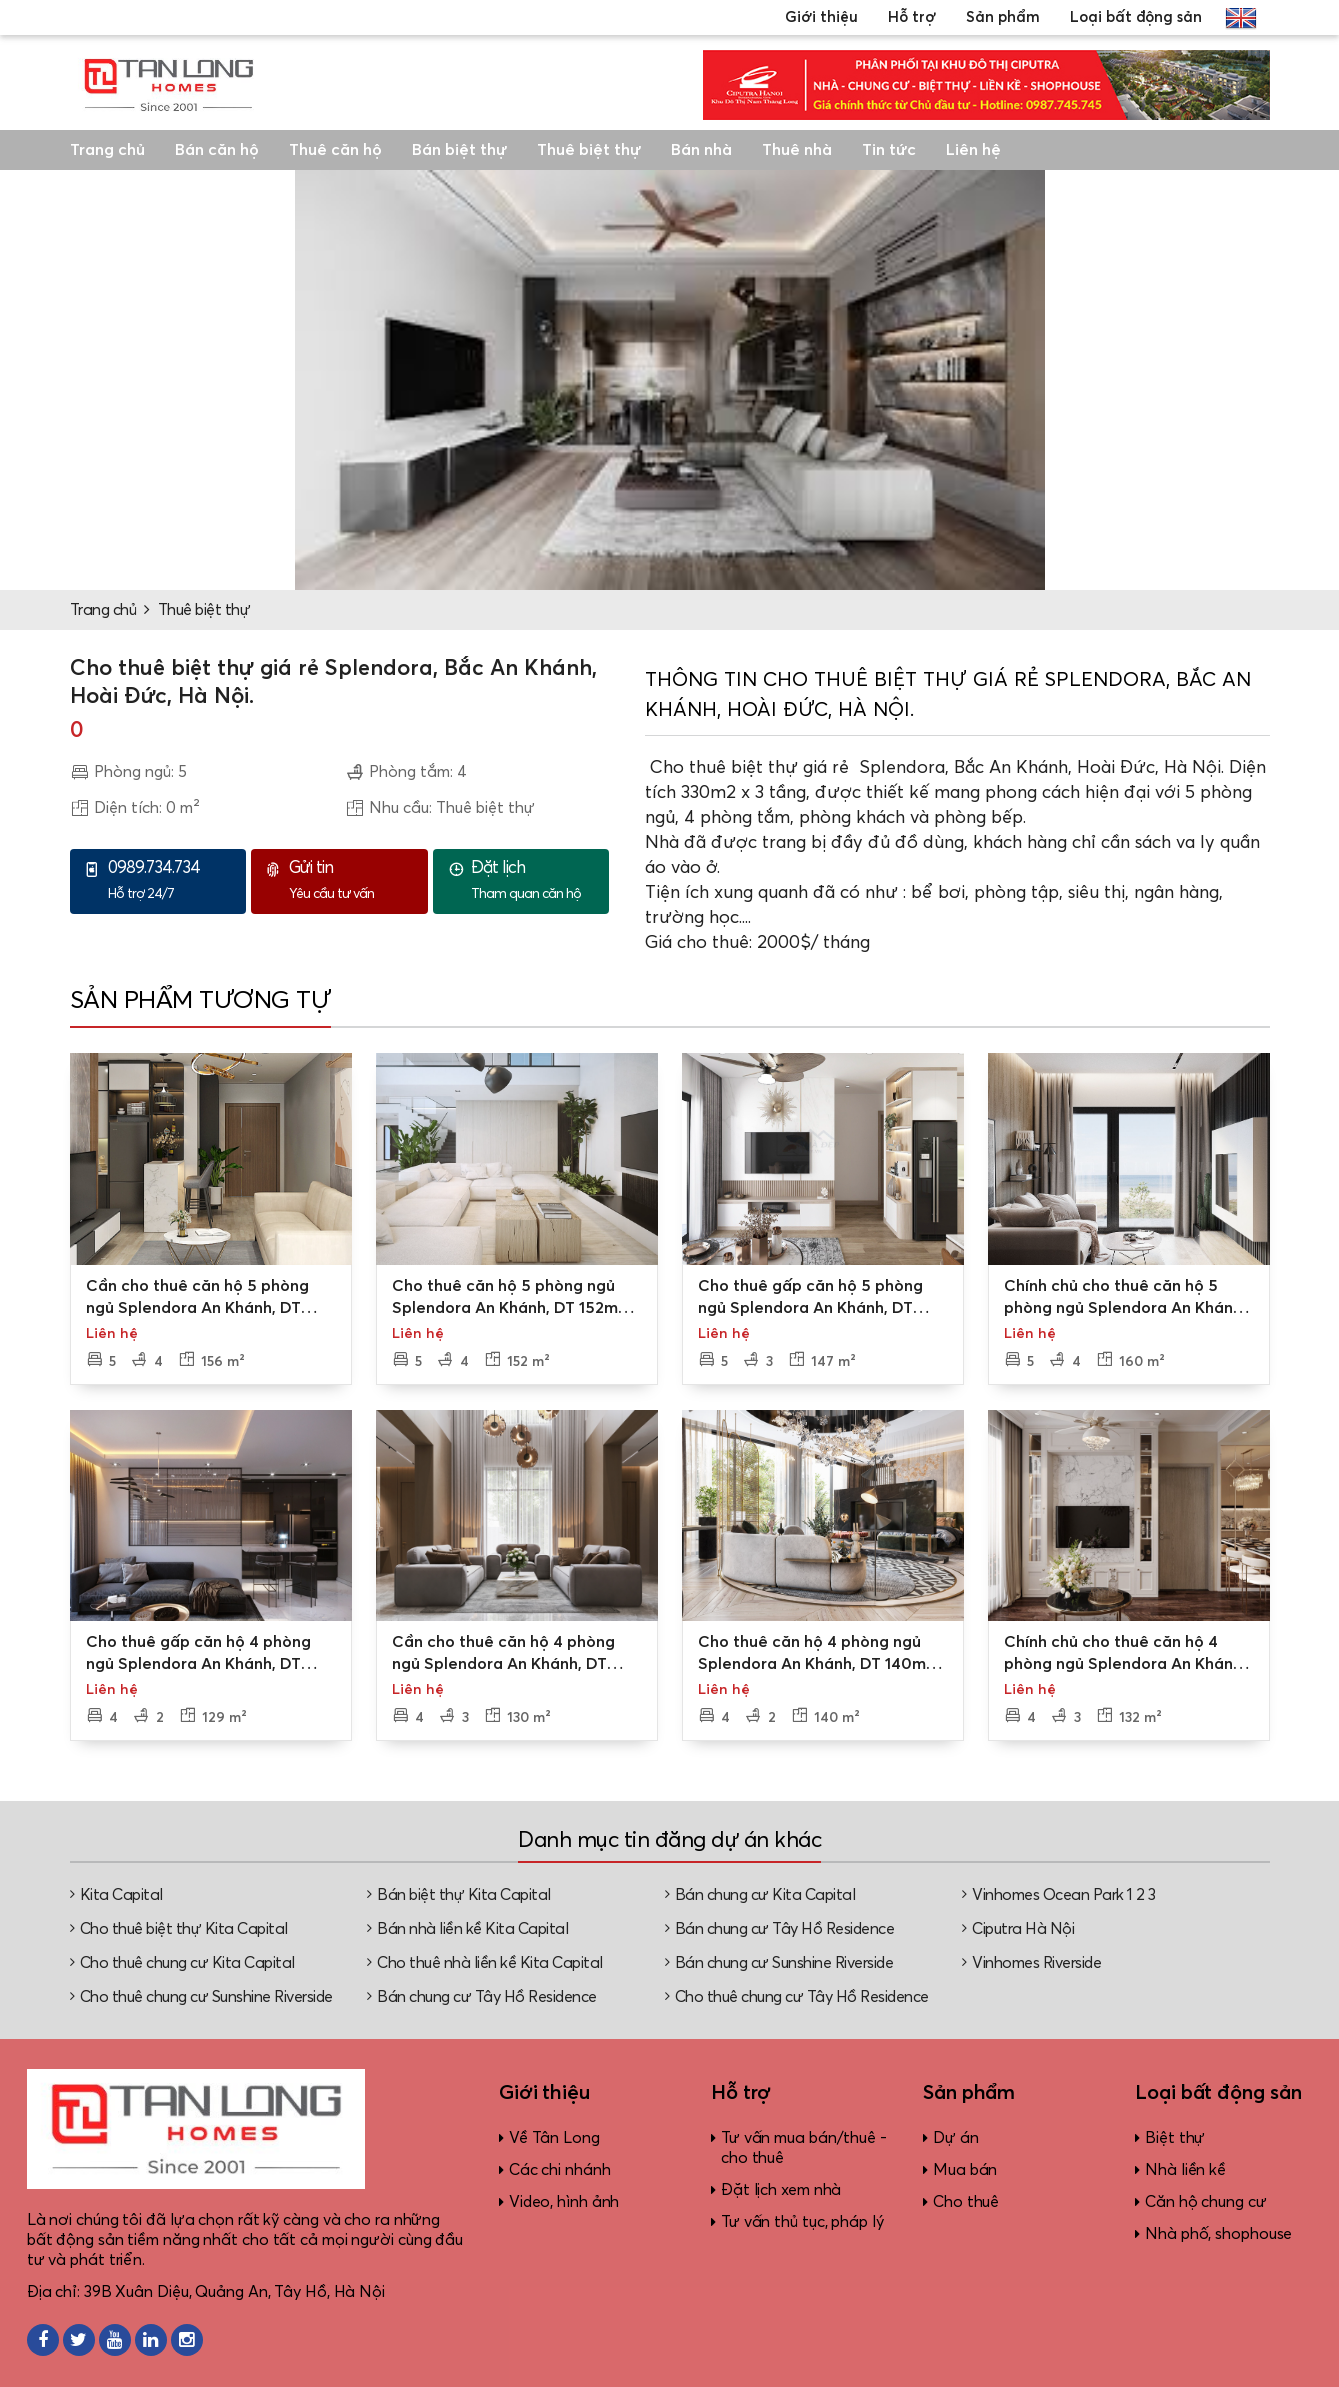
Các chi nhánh (560, 2170)
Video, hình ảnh (564, 2202)
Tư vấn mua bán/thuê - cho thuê (804, 2148)
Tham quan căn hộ (535, 880)
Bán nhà (701, 150)
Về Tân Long (554, 2138)
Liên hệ (973, 150)
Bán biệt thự (459, 150)
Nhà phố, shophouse (1218, 2234)
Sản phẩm (1003, 17)
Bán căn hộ (217, 150)
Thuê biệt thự (589, 150)
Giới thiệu (821, 17)
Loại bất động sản (1136, 17)
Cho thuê (966, 2202)
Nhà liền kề (1185, 2170)
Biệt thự (1175, 2138)
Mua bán (965, 2170)
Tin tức (889, 150)
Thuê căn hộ (335, 150)
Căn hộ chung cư (1206, 2202)
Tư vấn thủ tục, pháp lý (802, 2222)
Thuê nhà (797, 150)
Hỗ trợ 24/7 (172, 880)
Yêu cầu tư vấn (353, 880)
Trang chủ (107, 150)
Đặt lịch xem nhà (781, 2190)
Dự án (956, 2138)
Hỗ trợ (912, 17)
